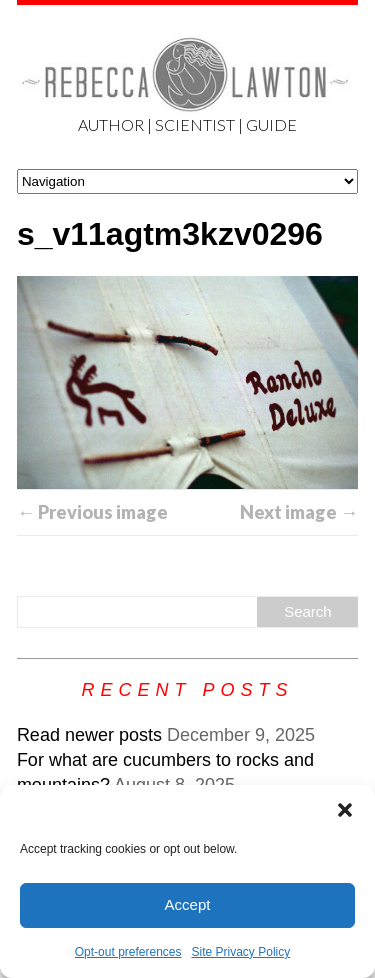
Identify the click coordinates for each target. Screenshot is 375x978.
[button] (345, 810)
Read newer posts (89, 735)
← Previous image (92, 512)
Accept (188, 904)
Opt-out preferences (128, 952)
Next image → (299, 512)
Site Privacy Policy (241, 952)
